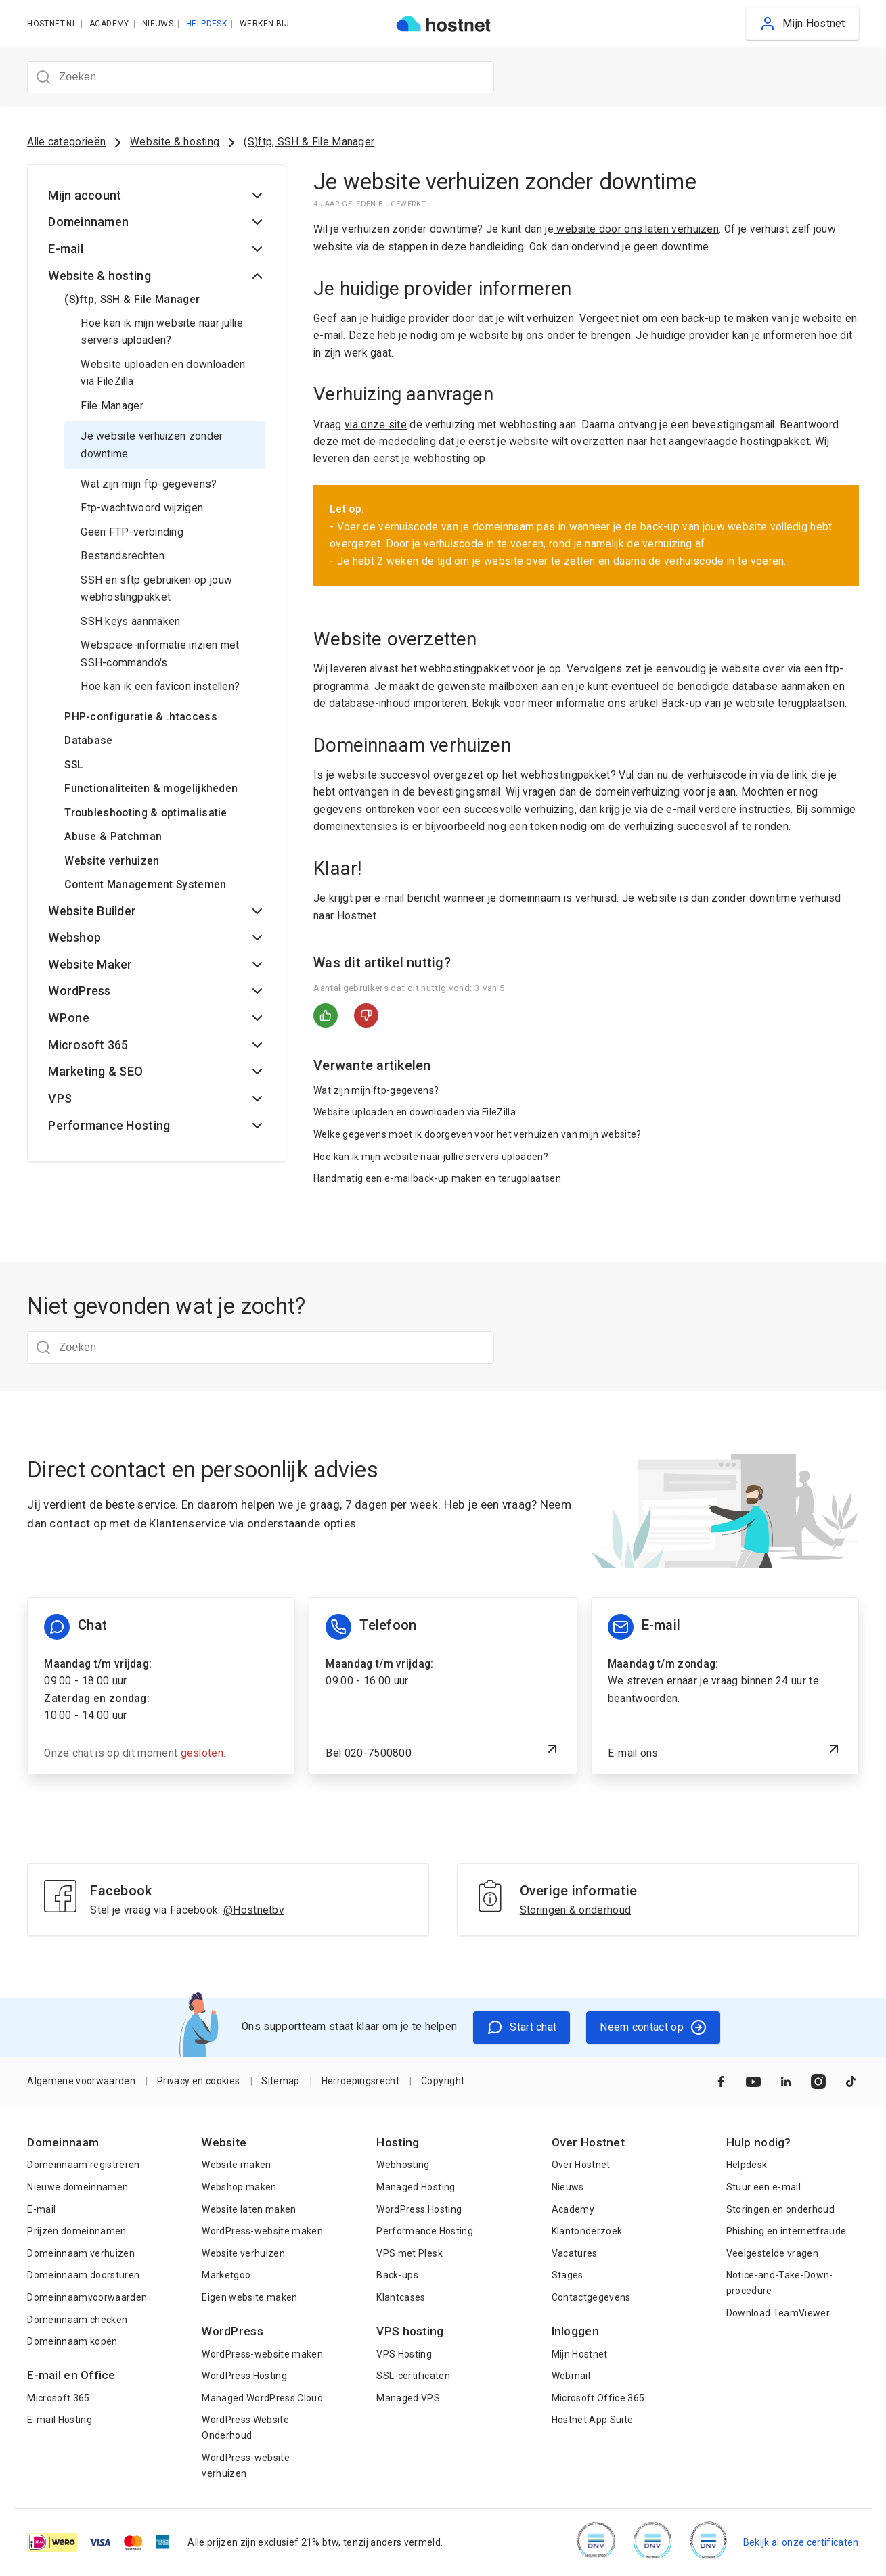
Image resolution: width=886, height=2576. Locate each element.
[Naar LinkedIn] (786, 2081)
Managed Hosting (415, 2187)
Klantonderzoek (587, 2231)
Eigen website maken (249, 2297)
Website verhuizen (243, 2253)
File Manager (112, 406)
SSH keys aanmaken (130, 622)
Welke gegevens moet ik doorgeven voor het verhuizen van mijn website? (477, 1134)
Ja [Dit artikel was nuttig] (325, 1015)
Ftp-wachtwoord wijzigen (142, 508)
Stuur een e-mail (763, 2187)
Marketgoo (226, 2275)
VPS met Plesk (409, 2253)
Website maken (236, 2164)
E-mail (41, 2209)
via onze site (376, 425)
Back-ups (397, 2275)
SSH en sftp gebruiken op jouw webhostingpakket (156, 588)
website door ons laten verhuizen (636, 229)
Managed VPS (408, 2398)
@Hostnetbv (253, 1910)
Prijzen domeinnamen (76, 2231)
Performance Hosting (424, 2231)
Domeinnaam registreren (83, 2164)
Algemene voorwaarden (81, 2080)
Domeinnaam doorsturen (83, 2275)
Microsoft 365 (58, 2398)
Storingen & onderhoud (575, 1910)
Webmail (571, 2375)
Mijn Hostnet (580, 2354)
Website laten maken (249, 2209)
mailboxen (514, 687)
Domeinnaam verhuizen (81, 2253)
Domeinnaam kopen (72, 2341)
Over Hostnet (581, 2164)
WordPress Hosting (244, 2375)
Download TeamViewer (778, 2312)
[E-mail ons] (725, 1685)
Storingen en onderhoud (780, 2209)
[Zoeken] (260, 77)
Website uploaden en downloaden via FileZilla (163, 373)
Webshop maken (239, 2187)
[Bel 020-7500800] (443, 1685)
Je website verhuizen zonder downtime (152, 444)
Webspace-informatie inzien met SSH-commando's (160, 653)
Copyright (442, 2080)
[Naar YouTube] (753, 2081)
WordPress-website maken (262, 2231)
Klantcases (400, 2297)
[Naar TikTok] (851, 2081)
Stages (567, 2275)
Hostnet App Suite (593, 2419)
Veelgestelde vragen (772, 2253)
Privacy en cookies (198, 2080)
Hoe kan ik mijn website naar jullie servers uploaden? (162, 331)
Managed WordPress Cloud (262, 2398)
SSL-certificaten (412, 2375)
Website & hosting (174, 142)
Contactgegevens (591, 2297)
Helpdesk (747, 2164)
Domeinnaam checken (77, 2319)
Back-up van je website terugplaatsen (753, 703)
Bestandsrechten (122, 556)
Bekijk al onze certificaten (801, 2542)
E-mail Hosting (59, 2419)
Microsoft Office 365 (598, 2398)
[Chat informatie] (161, 1685)
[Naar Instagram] (818, 2081)
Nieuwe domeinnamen (77, 2187)
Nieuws (568, 2187)
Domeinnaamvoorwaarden (87, 2297)
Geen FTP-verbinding (132, 532)
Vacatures (575, 2253)
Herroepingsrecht (360, 2080)
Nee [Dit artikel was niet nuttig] (366, 1015)
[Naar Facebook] (721, 2081)
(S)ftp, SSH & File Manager (309, 142)
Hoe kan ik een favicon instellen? (160, 687)
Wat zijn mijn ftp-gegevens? (149, 484)
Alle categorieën (66, 142)
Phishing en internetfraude (786, 2231)
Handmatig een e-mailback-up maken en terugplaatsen (437, 1178)
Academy (573, 2209)
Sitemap (280, 2080)
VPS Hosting (404, 2354)
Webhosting (402, 2164)
